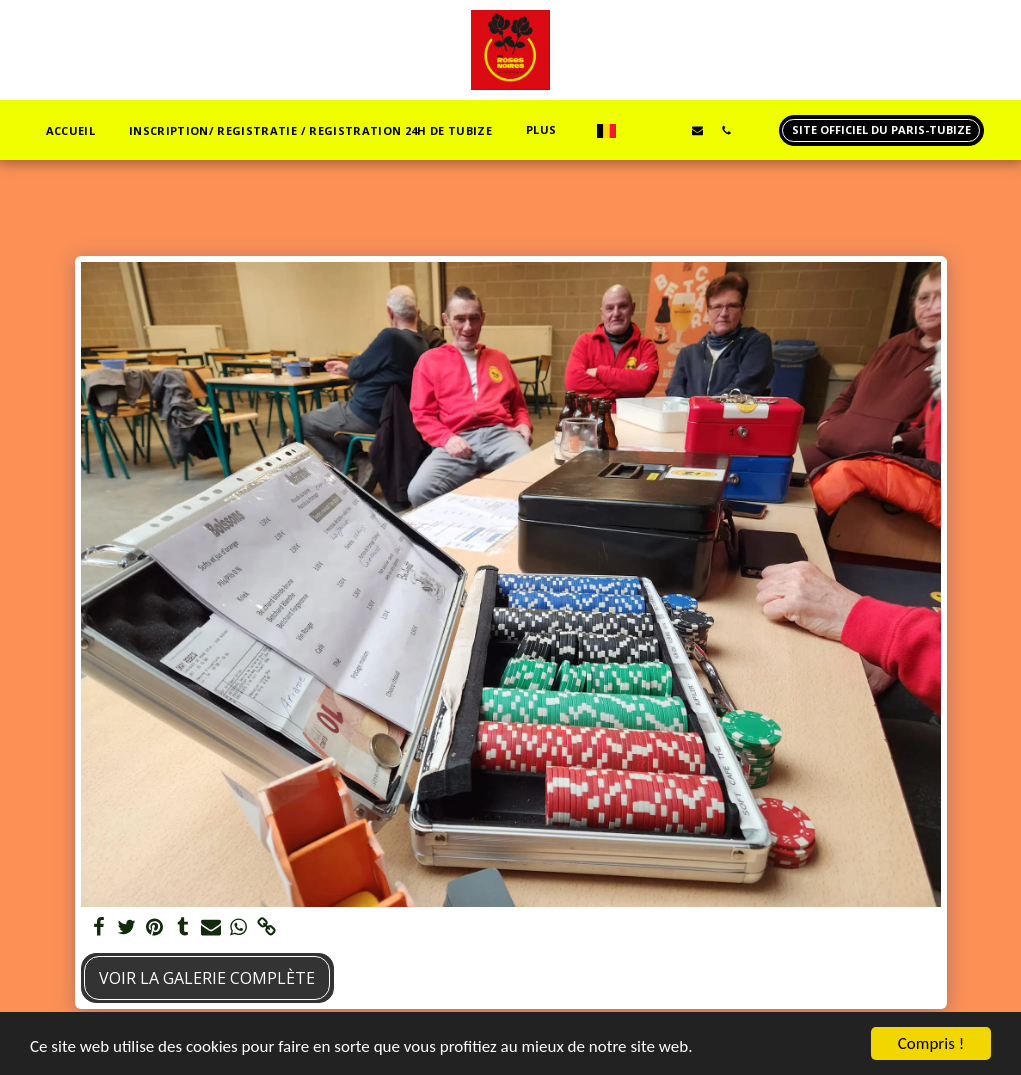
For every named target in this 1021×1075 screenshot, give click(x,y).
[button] (639, 130)
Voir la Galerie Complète (207, 978)
